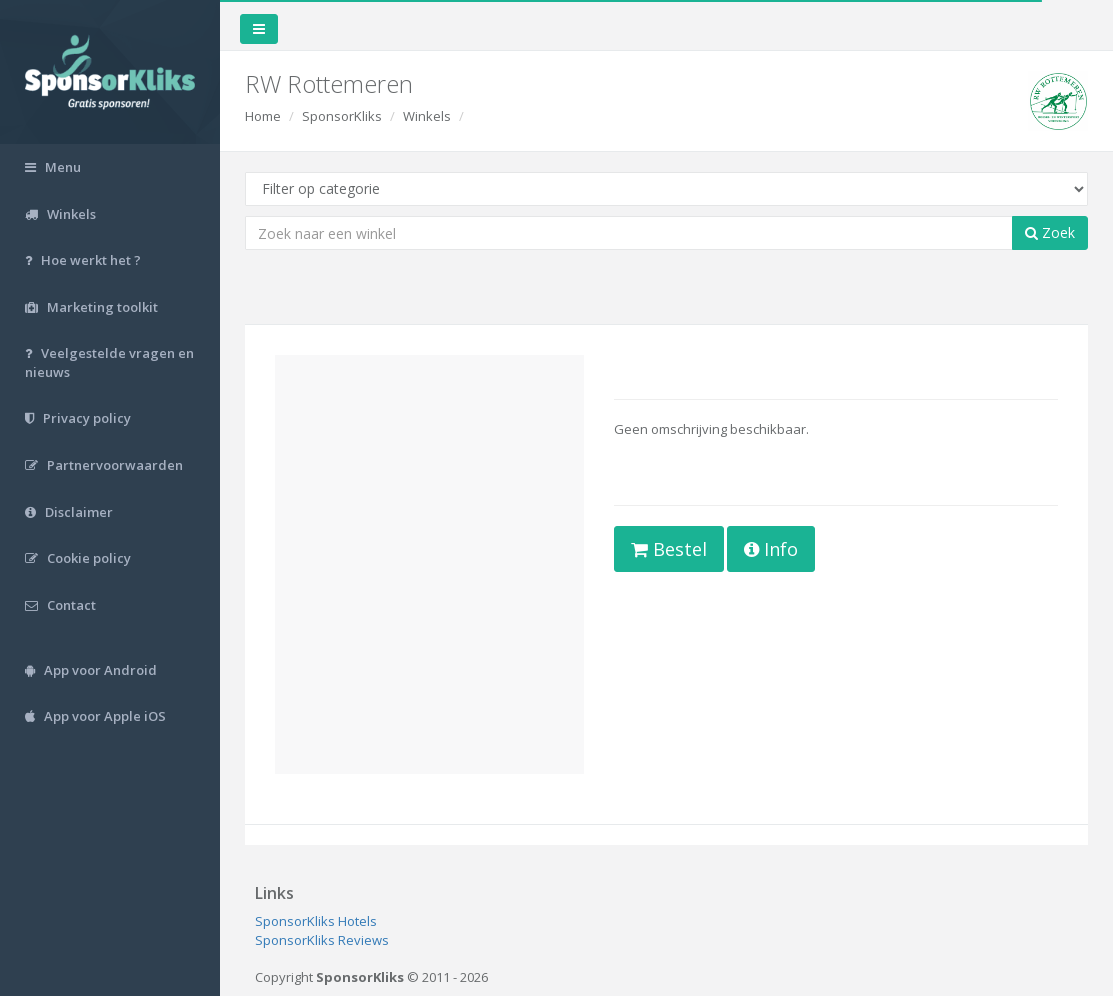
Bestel (669, 549)
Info (771, 549)
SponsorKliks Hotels (316, 921)
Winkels (427, 116)
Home (263, 116)
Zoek (1050, 232)
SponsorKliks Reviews (322, 940)
